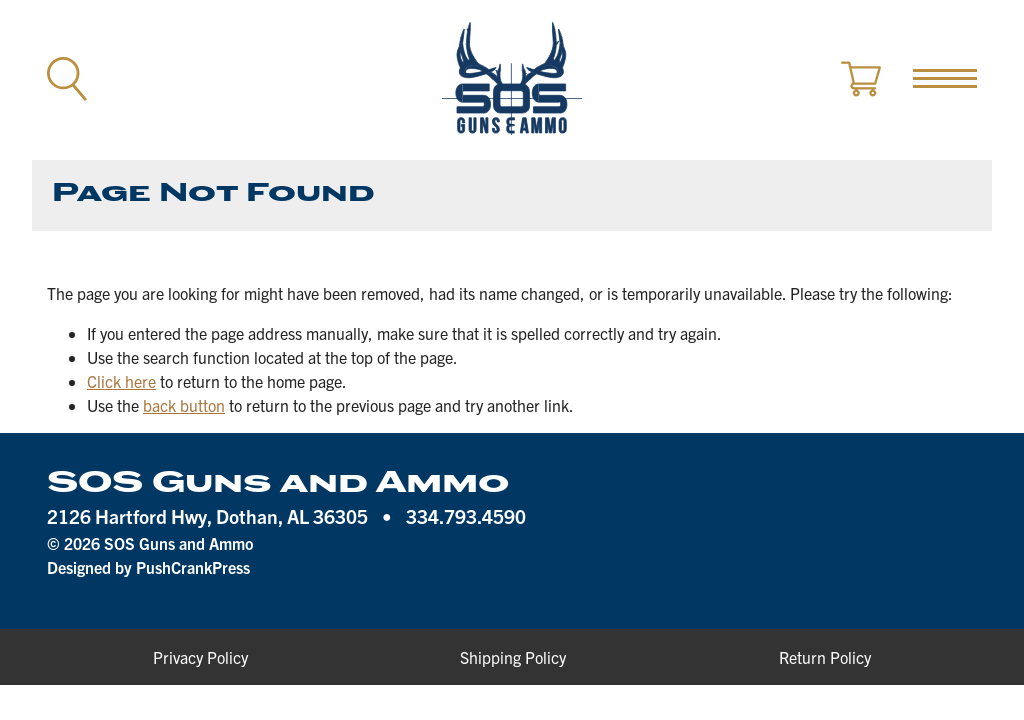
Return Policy (825, 657)
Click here (121, 381)
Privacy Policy (200, 657)
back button (184, 405)
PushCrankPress (193, 567)
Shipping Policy (513, 657)
